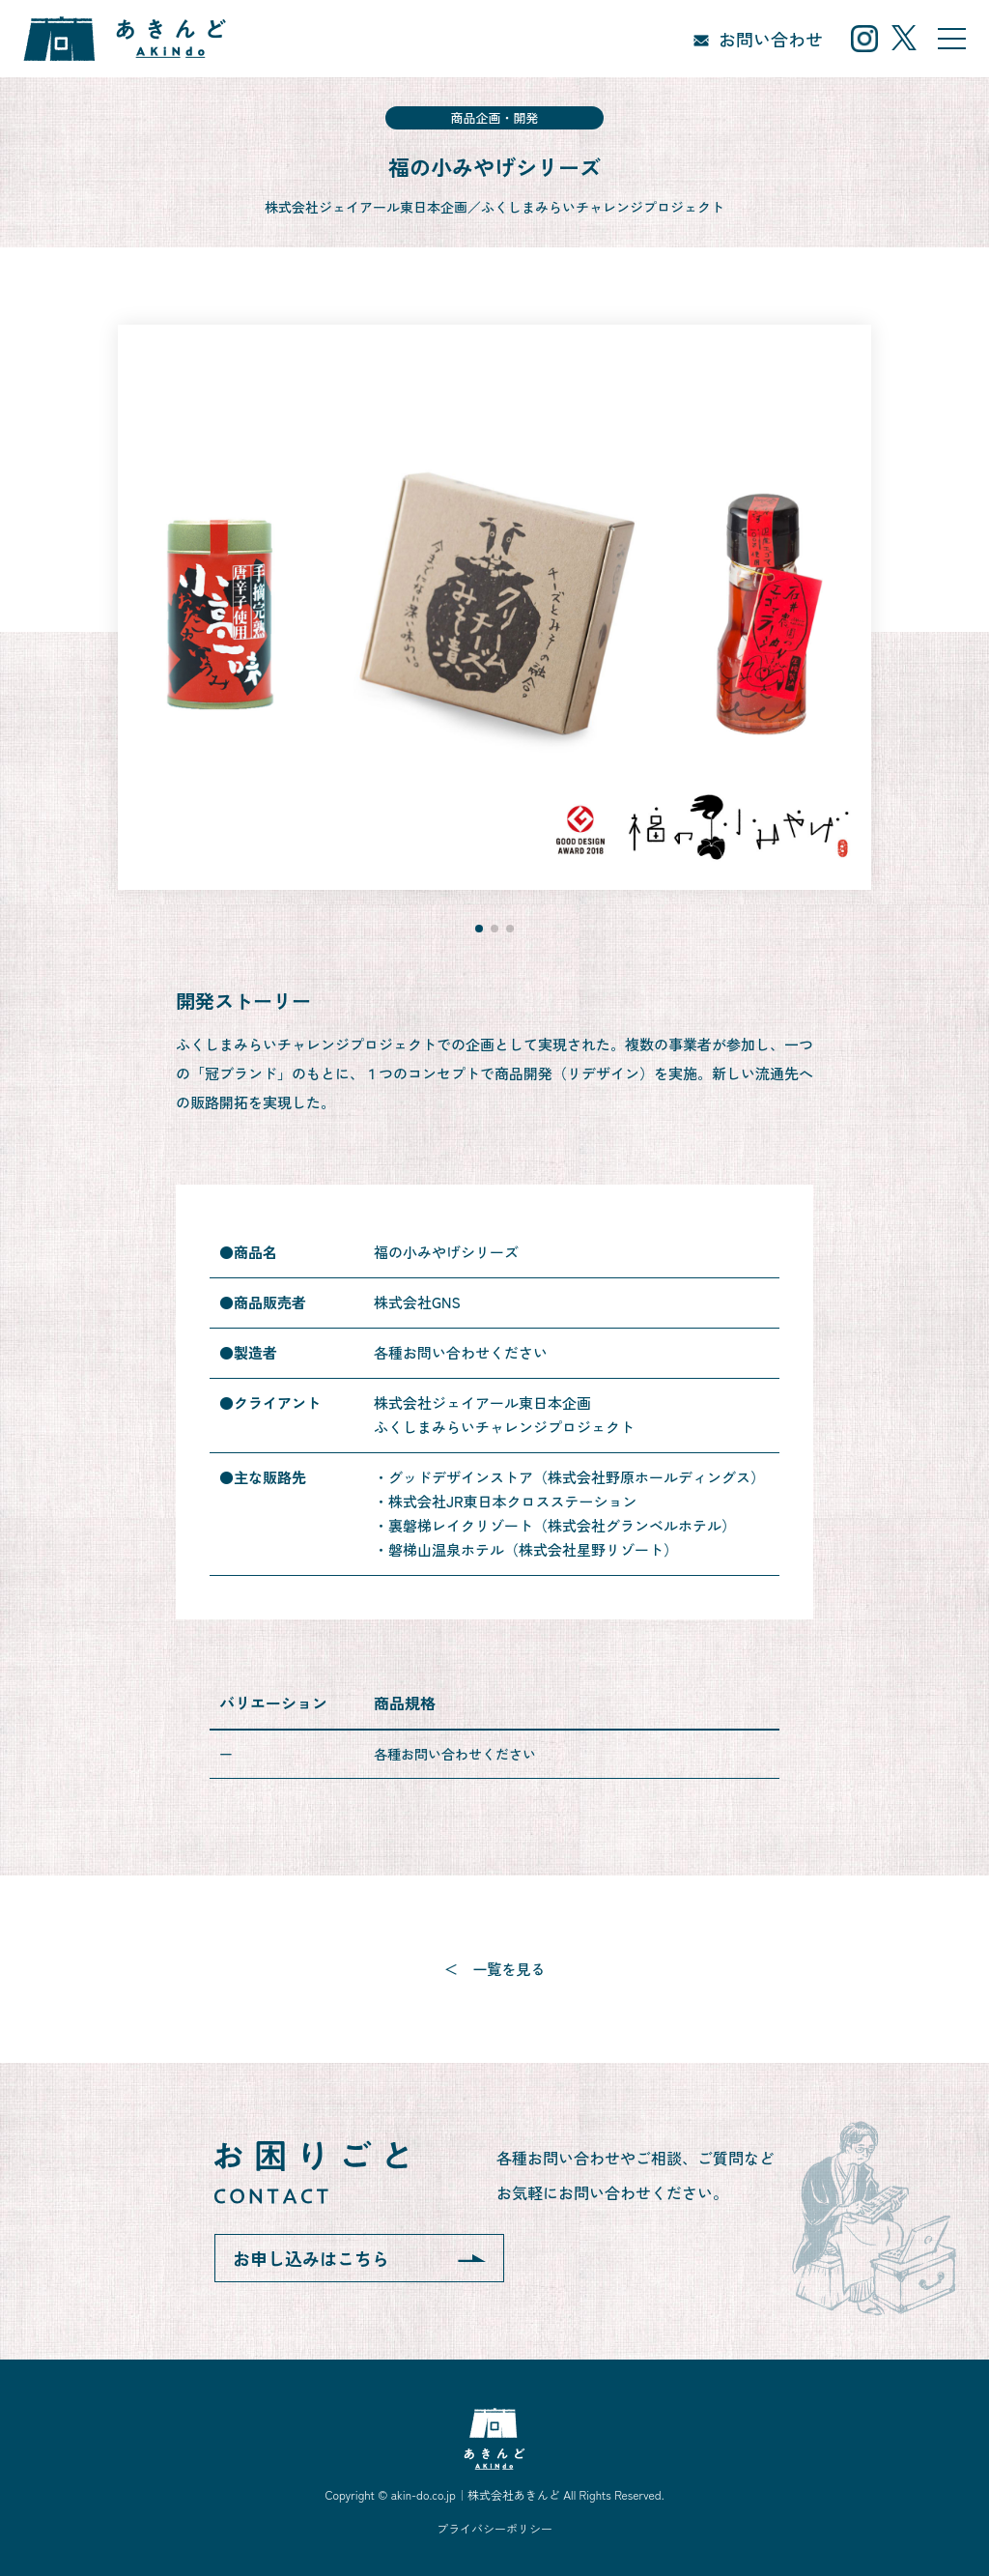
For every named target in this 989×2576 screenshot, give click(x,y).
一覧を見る (509, 1969)
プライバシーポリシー (494, 2528)
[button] (479, 928)
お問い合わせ (771, 38)
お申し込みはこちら (311, 2258)
